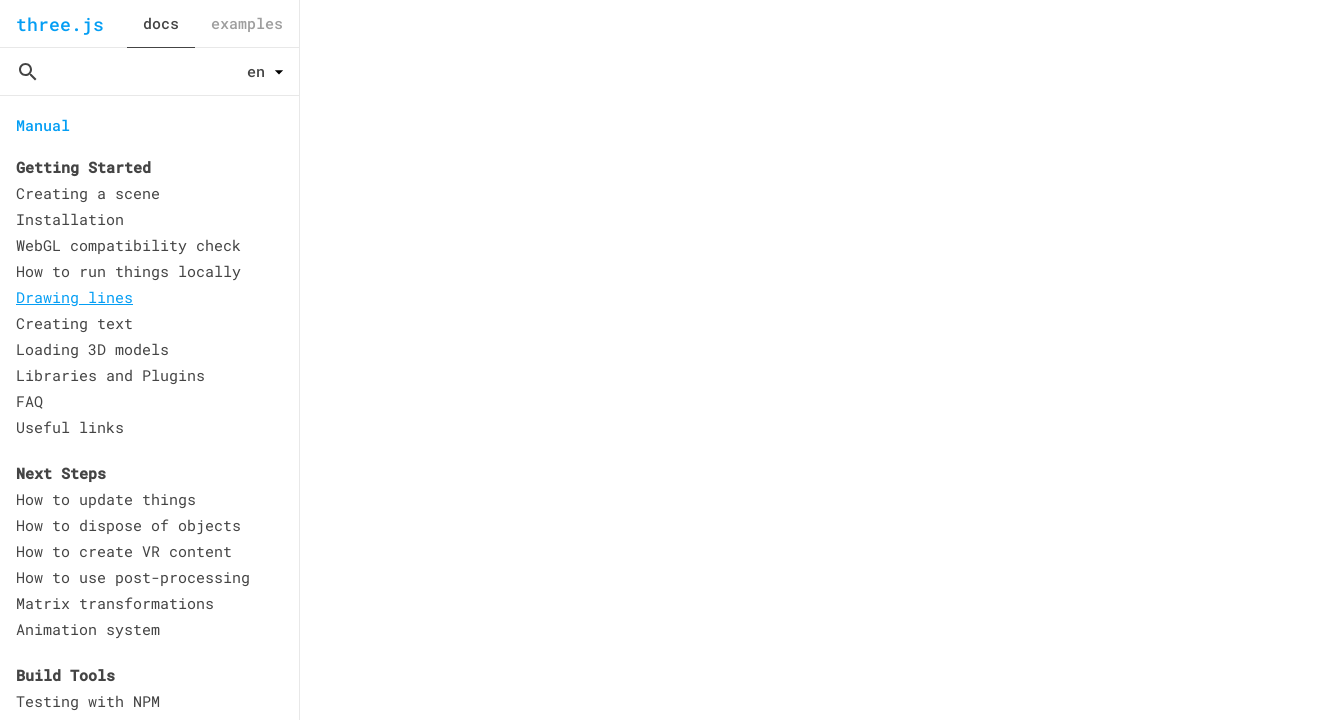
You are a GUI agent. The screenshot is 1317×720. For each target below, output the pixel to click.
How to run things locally (128, 271)
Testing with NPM (88, 701)
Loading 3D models (92, 349)
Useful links (70, 427)
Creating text (74, 323)
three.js (60, 24)
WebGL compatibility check (128, 245)
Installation (70, 219)
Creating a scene (88, 193)
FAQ (29, 401)
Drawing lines (74, 297)
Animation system (88, 629)
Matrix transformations (115, 603)
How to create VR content (124, 551)
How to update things (106, 499)
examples (247, 23)
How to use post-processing (133, 577)
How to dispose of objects (128, 525)
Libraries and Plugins (110, 375)
